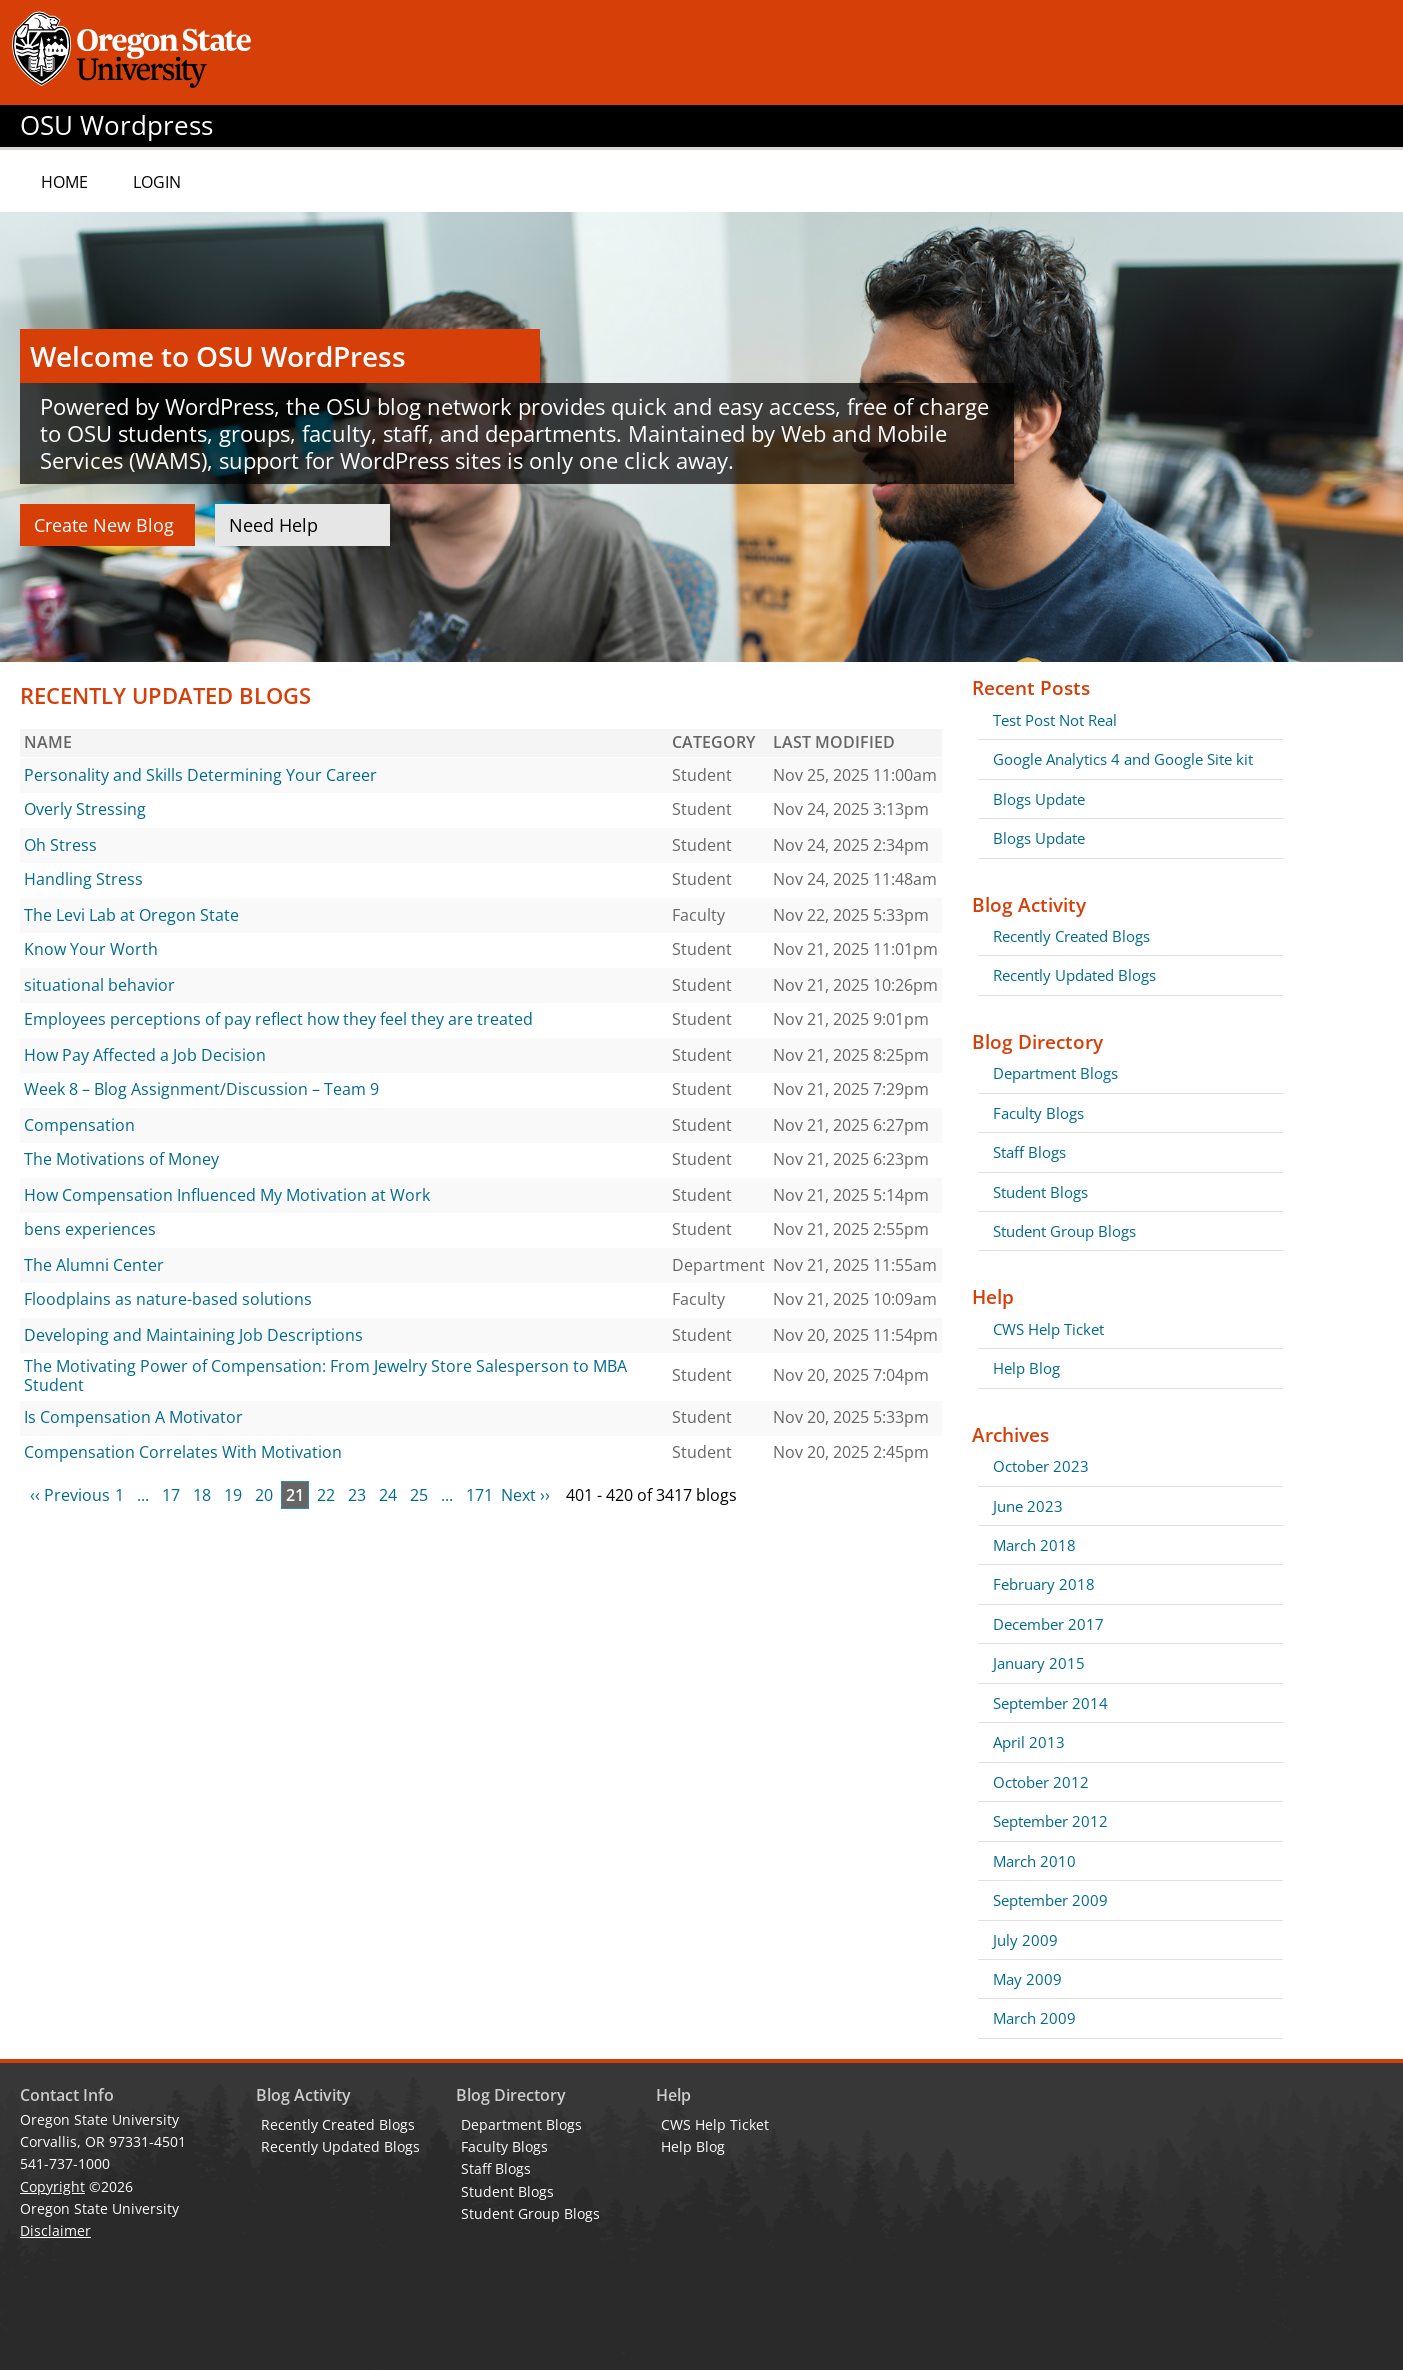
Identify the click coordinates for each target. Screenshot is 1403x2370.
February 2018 (1044, 1584)
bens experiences (90, 1229)
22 (326, 1495)
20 (264, 1495)
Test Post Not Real (1055, 720)
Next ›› (525, 1495)
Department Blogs (1055, 1073)
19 (233, 1495)
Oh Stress (60, 845)
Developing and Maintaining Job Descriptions (193, 1335)
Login (157, 182)
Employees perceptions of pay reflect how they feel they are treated (278, 1019)
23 (357, 1495)
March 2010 (1034, 1861)
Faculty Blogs (1038, 1113)
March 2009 (1034, 2018)
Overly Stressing (85, 809)
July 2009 (1025, 1940)
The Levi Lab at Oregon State (131, 915)
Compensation (79, 1125)
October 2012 (1041, 1782)
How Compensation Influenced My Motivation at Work (227, 1195)
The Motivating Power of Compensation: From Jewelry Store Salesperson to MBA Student (325, 1376)
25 (419, 1495)
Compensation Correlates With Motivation (183, 1452)
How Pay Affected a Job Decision (145, 1055)
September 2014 (1050, 1703)
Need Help (273, 525)
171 (479, 1495)
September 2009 (1050, 1900)
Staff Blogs (1029, 1152)
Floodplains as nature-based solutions (168, 1299)
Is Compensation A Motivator (133, 1417)
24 (388, 1495)
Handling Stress (83, 879)
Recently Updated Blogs (1074, 975)
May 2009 (1027, 1979)
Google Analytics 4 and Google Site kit (1123, 759)
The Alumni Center (94, 1265)
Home (64, 182)
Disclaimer (55, 2230)
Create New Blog (104, 525)
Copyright (52, 2186)
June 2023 (1028, 1506)
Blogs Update (1039, 799)
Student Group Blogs (1064, 1231)
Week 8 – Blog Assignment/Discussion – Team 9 (201, 1089)
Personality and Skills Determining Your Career (200, 775)
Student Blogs (1040, 1192)
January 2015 (1039, 1663)
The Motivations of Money (121, 1159)
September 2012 (1050, 1821)
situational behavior (99, 985)
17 (171, 1495)
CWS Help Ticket (1048, 1329)
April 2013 (1029, 1742)
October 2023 (1041, 1466)
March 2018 (1034, 1545)
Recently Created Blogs (1071, 936)
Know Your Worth (91, 949)
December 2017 (1048, 1624)
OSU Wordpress (116, 125)
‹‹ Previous (70, 1495)
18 (202, 1495)
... (143, 1495)
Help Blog (1026, 1368)
